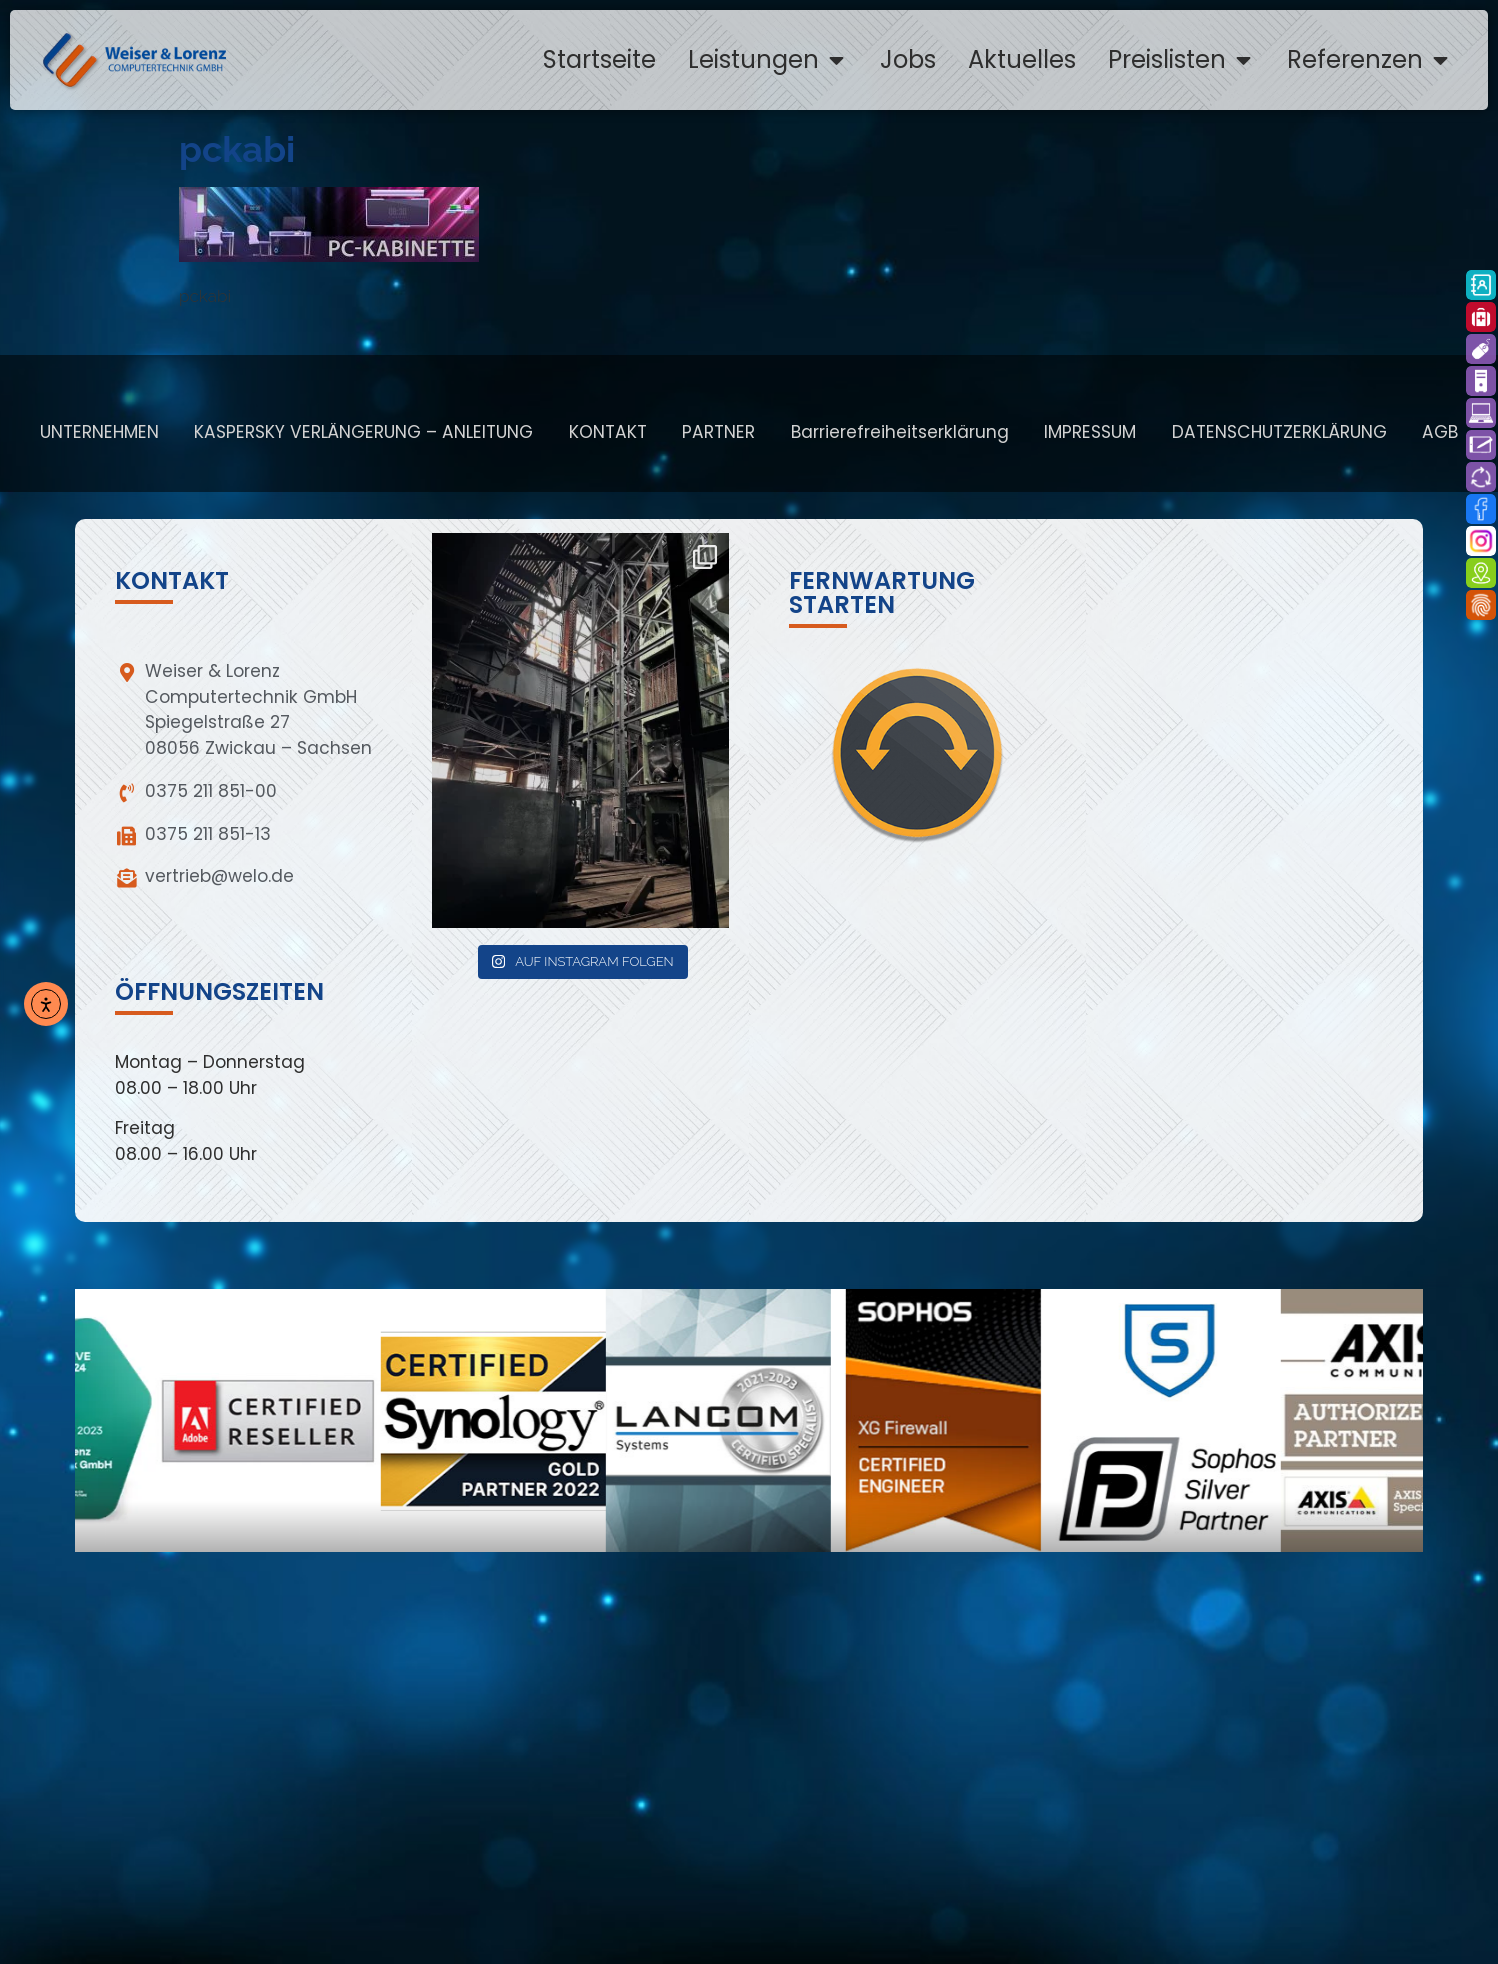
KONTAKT (608, 432)
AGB (1440, 432)
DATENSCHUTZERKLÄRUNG (1279, 432)
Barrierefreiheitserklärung (900, 432)
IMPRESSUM (1090, 432)
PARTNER (718, 432)
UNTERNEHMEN (99, 432)
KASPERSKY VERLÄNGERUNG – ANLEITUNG (363, 432)
